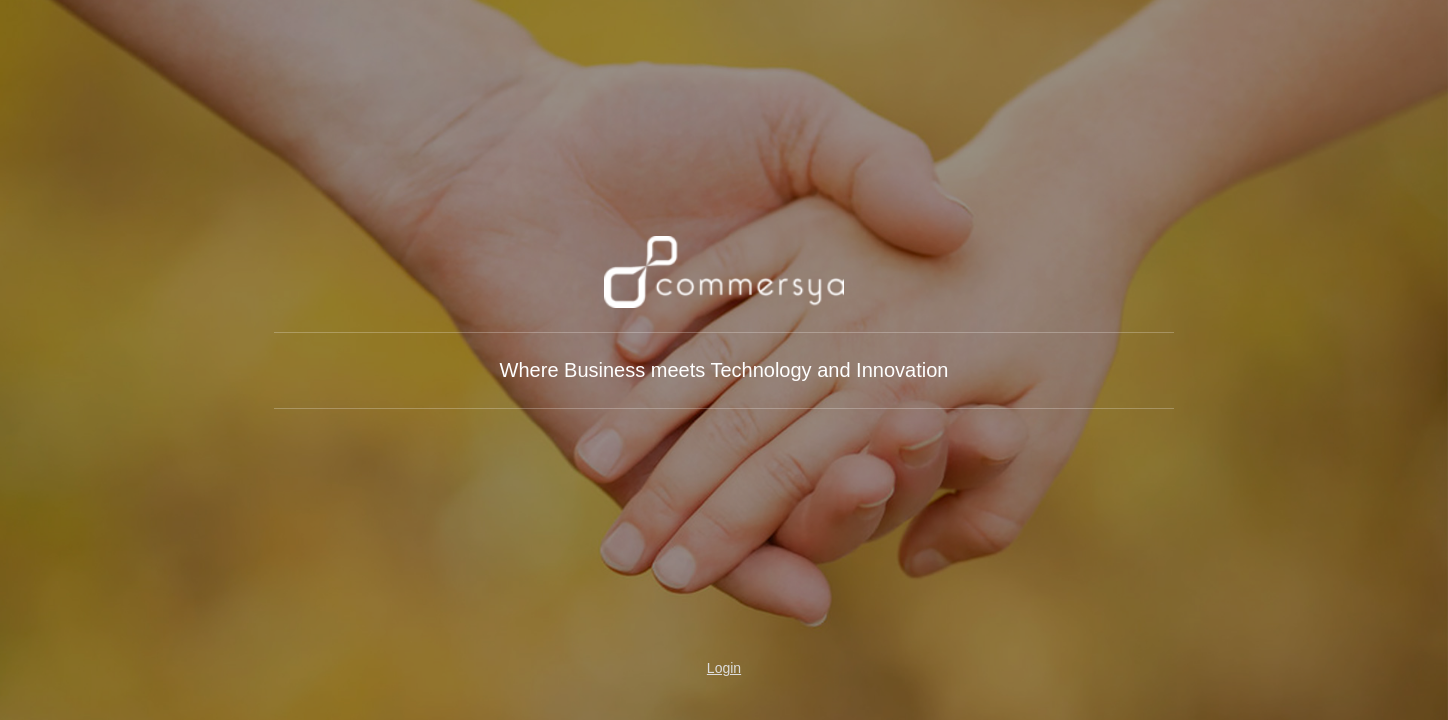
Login (724, 668)
